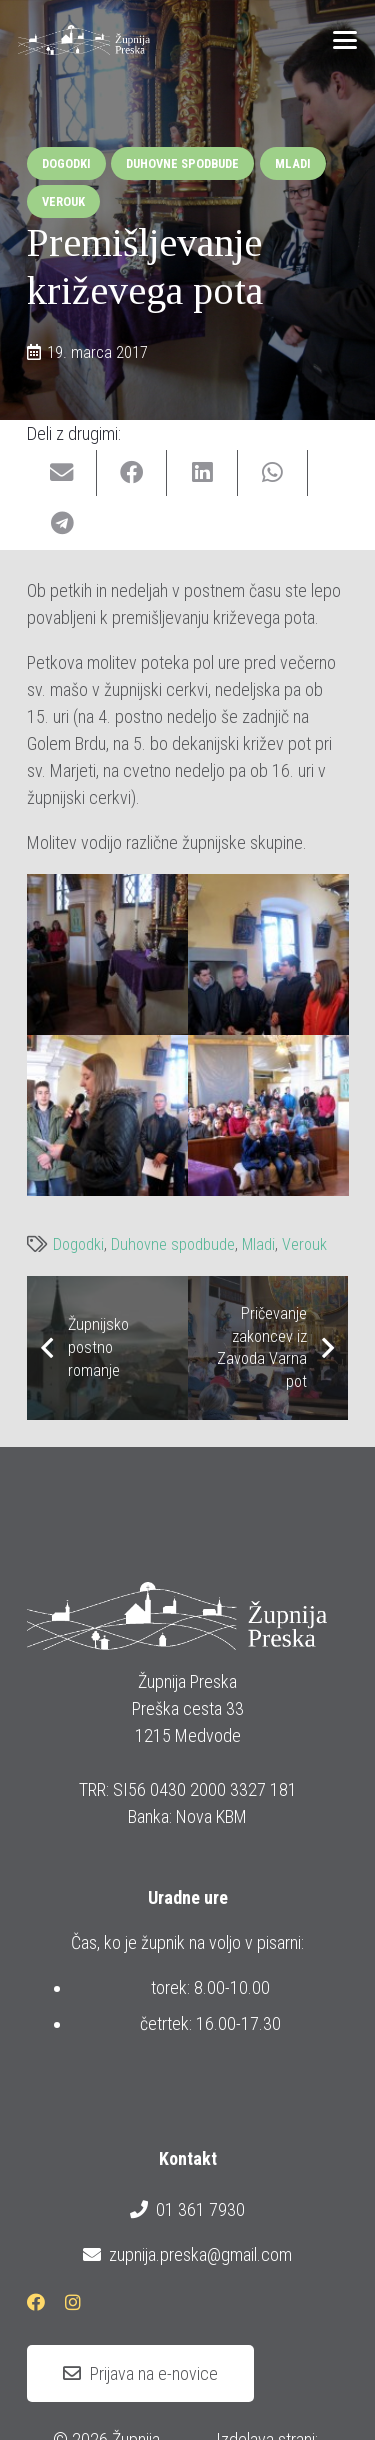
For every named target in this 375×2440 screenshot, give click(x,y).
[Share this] (132, 473)
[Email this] (62, 473)
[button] (345, 40)
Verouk (304, 1244)
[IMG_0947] (107, 1115)
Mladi (258, 1244)
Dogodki (78, 1244)
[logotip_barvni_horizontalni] (84, 40)
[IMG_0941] (107, 954)
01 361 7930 (187, 2210)
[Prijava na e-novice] (140, 2374)
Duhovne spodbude (173, 1244)
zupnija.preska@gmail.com (187, 2255)
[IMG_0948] (268, 1115)
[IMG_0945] (268, 954)
